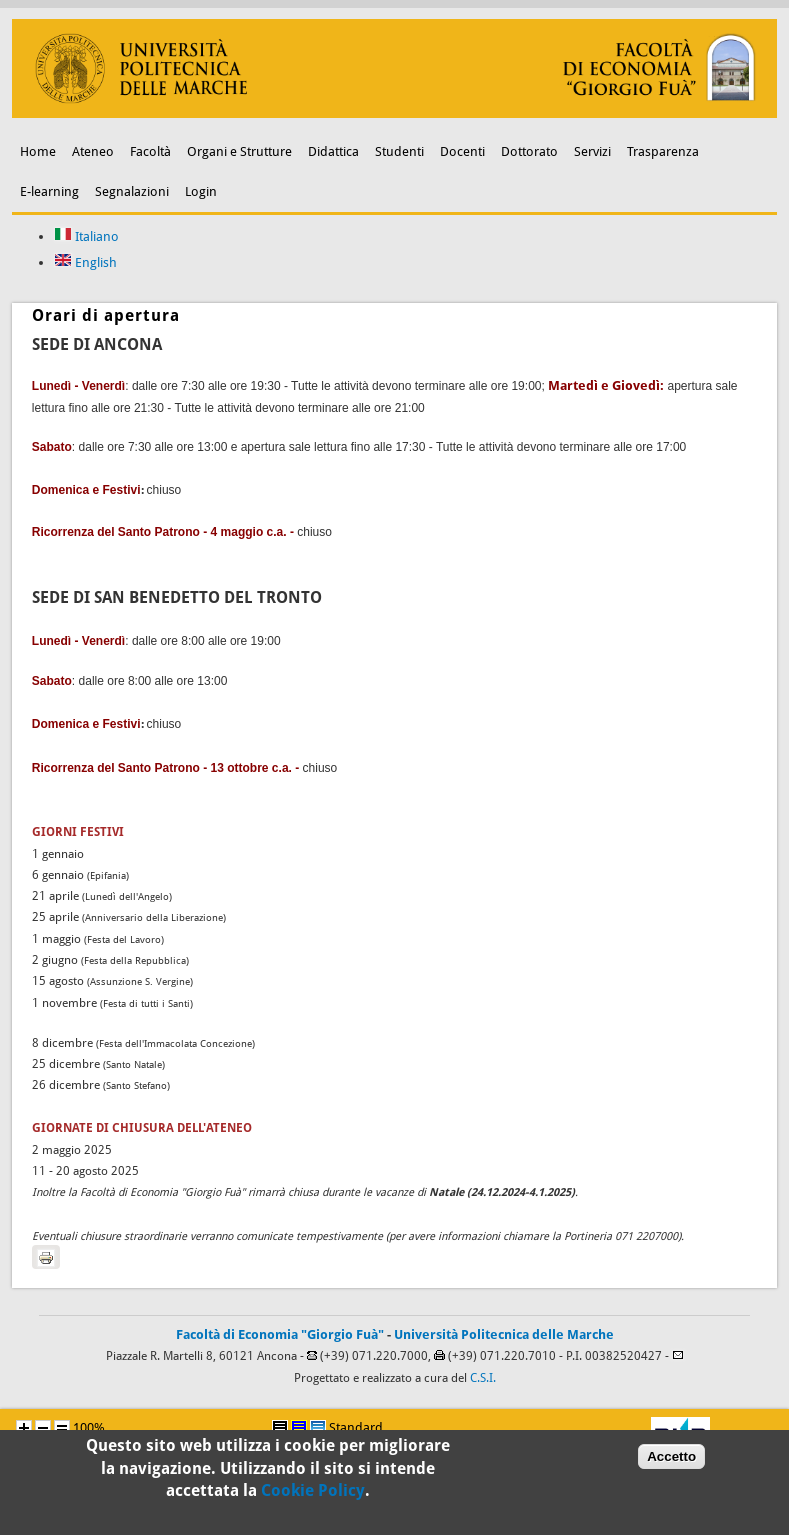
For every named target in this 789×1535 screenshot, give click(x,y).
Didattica (333, 151)
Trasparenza (663, 151)
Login (201, 191)
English (85, 262)
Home (38, 151)
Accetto (671, 1463)
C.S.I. (483, 1378)
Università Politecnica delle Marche (504, 1334)
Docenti (462, 151)
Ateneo (93, 151)
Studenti (399, 151)
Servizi (592, 151)
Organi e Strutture (239, 151)
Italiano (86, 236)
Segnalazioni (132, 191)
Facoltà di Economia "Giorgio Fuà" (280, 1334)
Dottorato (529, 151)
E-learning (49, 191)
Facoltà (150, 151)
